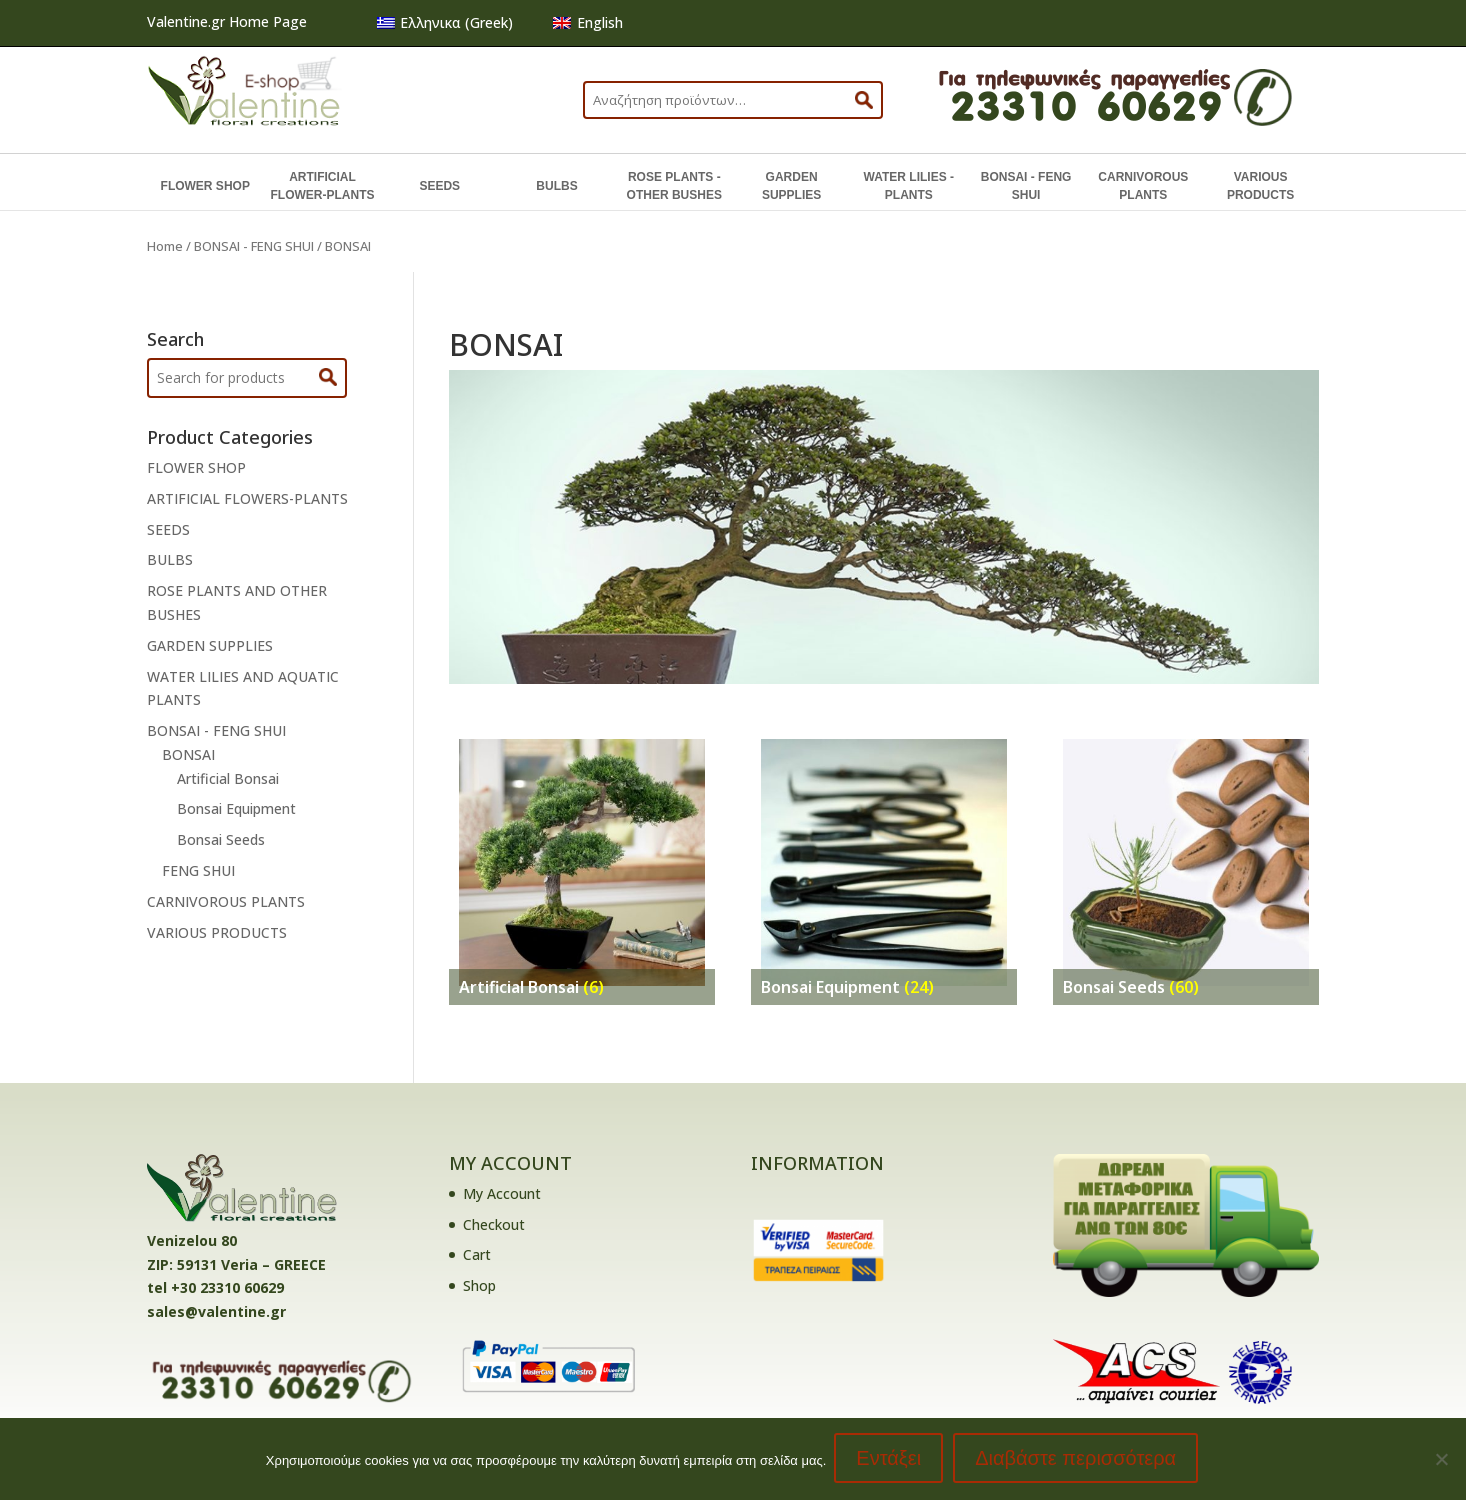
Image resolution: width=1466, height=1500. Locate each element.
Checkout (494, 1224)
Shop (479, 1285)
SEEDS (439, 186)
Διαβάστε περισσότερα (1077, 1460)
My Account (502, 1193)
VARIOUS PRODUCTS (1260, 186)
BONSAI (188, 754)
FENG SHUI (198, 870)
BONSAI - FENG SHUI (1026, 186)
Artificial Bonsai (228, 778)
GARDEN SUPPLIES (791, 186)
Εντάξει (890, 1460)
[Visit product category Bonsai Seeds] (1186, 862)
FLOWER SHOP (205, 186)
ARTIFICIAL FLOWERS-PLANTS (247, 498)
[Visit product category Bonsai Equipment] (884, 862)
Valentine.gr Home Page (227, 21)
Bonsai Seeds (221, 839)
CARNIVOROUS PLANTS (1143, 186)
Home (165, 246)
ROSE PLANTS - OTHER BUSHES (674, 186)
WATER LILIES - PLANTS (909, 186)
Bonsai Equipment (236, 808)
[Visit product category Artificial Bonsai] (582, 862)
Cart (477, 1254)
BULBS (556, 186)
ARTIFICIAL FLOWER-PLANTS (322, 186)
